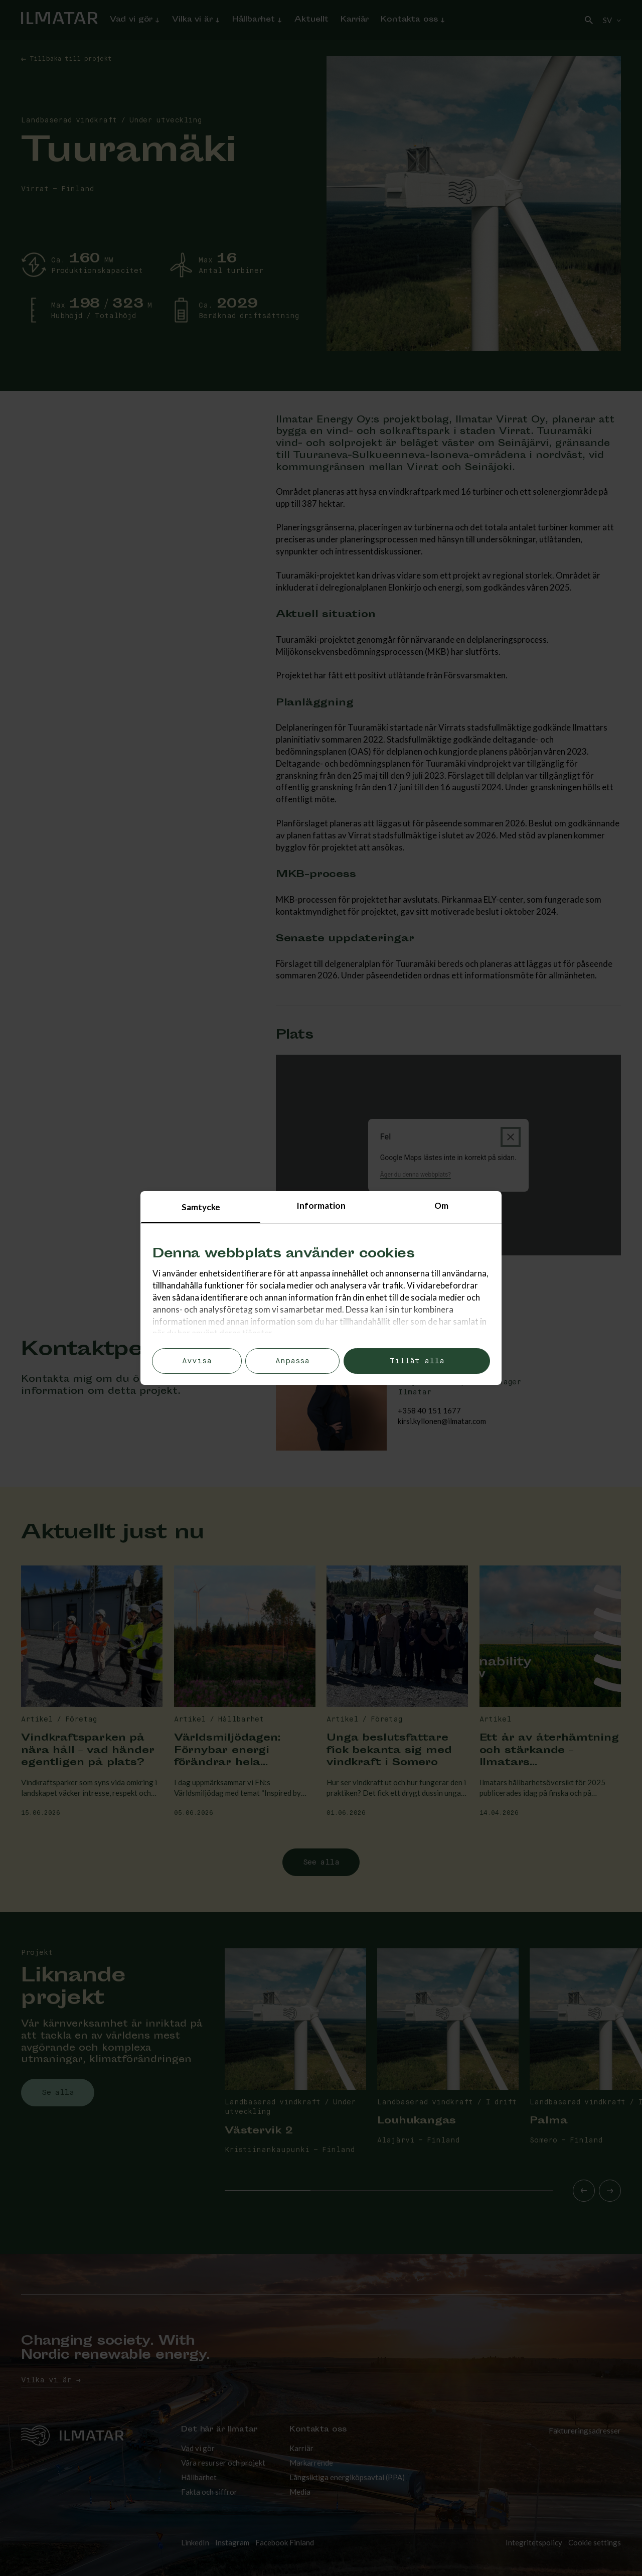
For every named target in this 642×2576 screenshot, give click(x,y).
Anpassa (292, 1361)
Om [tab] (441, 1205)
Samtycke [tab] (201, 1207)
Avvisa (197, 1361)
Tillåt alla (417, 1361)
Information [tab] (321, 1205)
